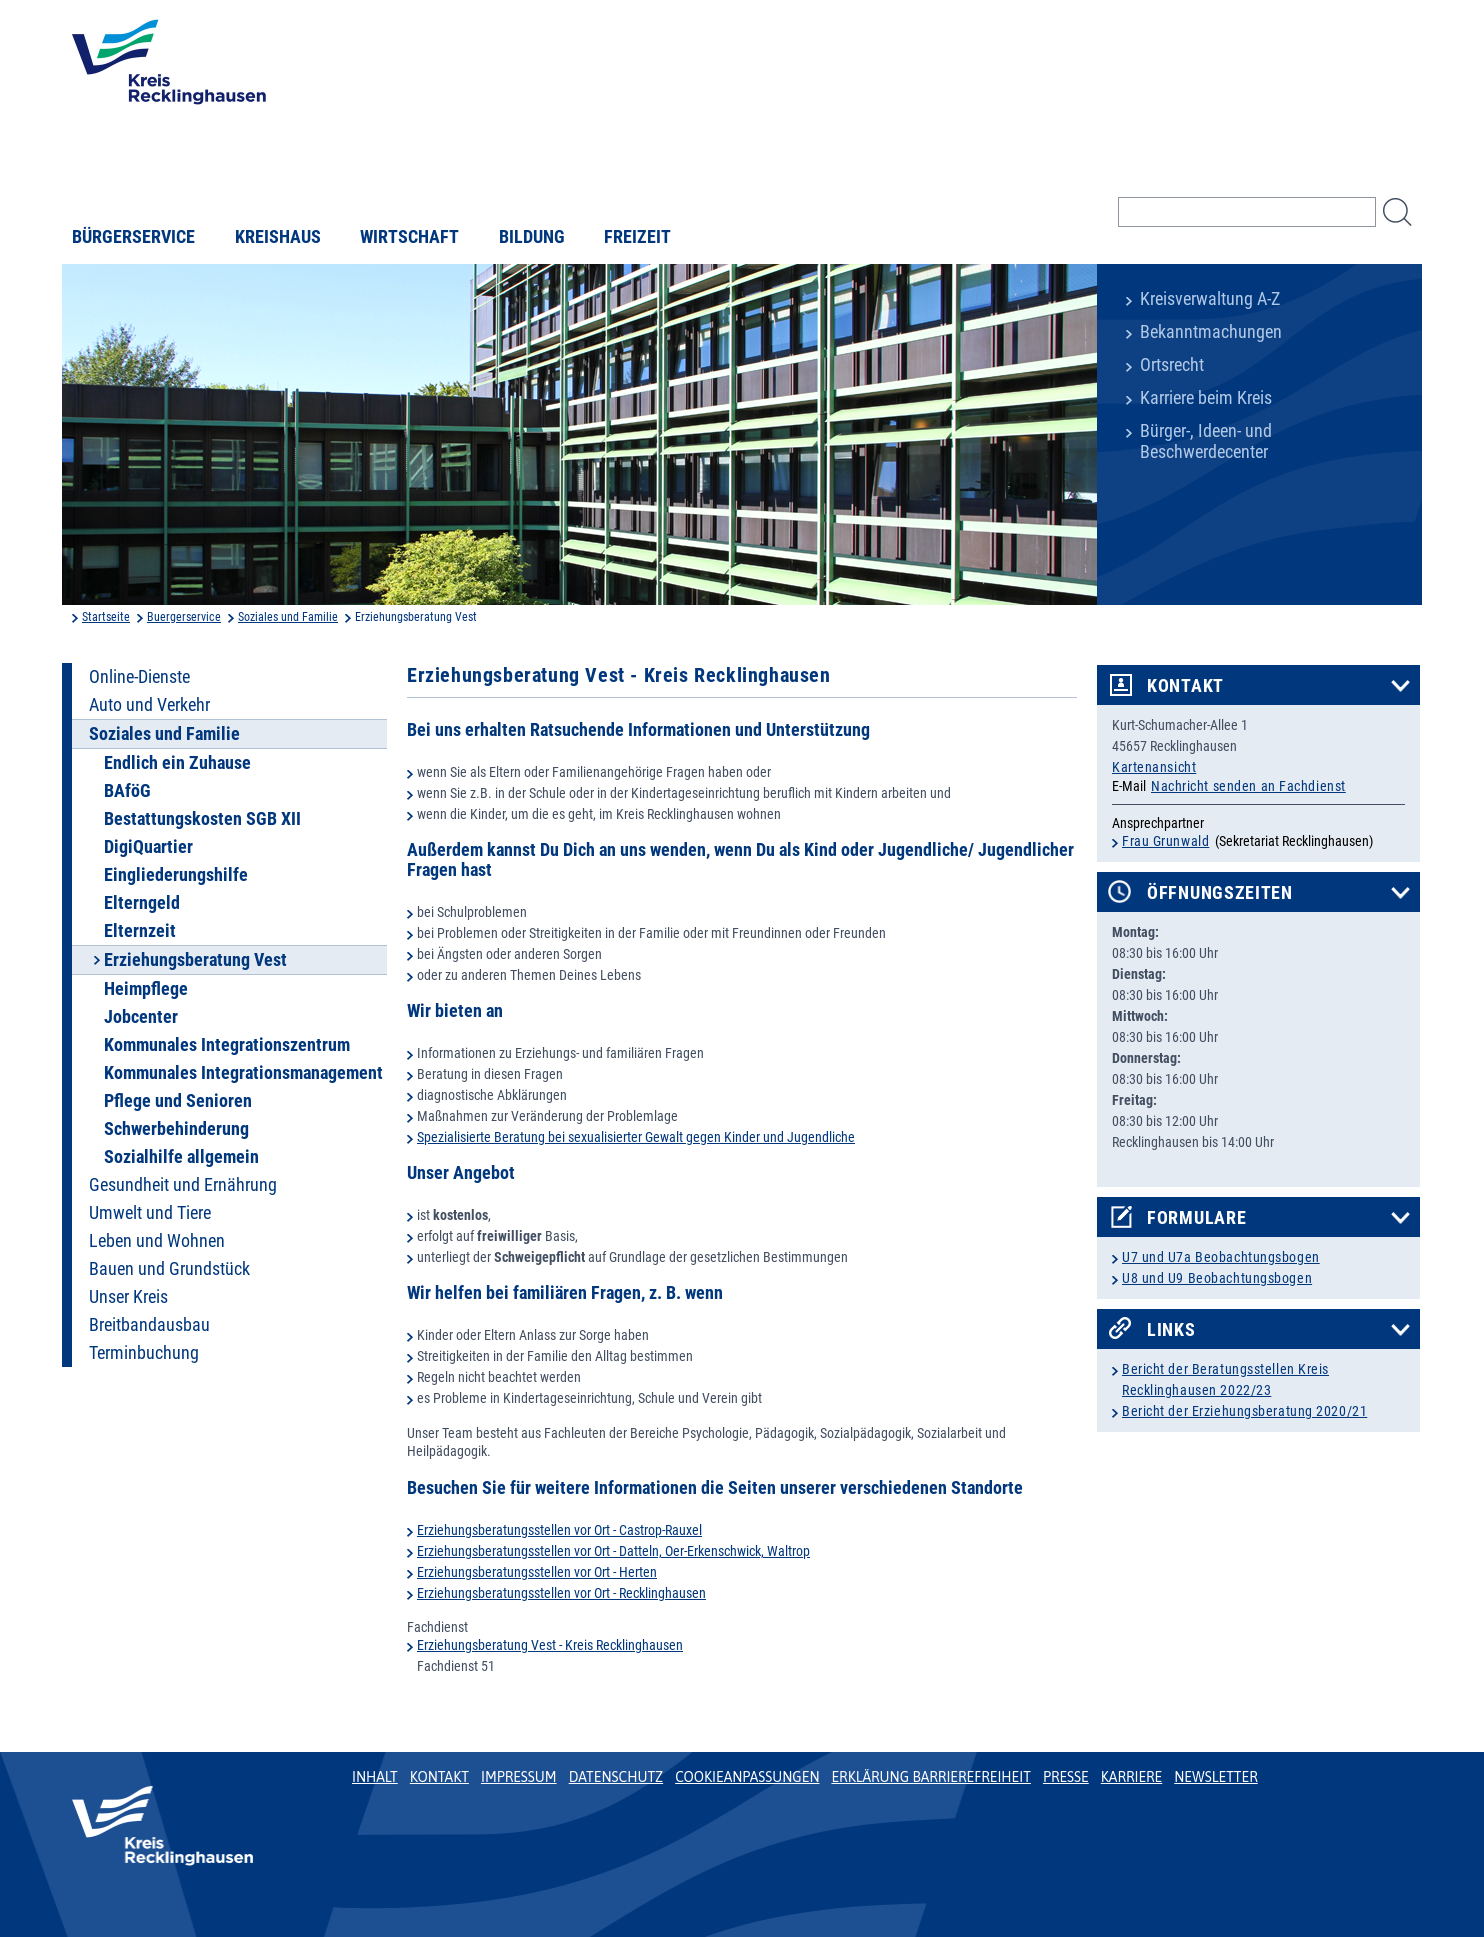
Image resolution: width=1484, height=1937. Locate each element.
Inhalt (375, 1777)
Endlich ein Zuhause (177, 763)
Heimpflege (146, 989)
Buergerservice (184, 617)
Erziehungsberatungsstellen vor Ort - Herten (537, 1572)
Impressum (519, 1777)
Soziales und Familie (288, 617)
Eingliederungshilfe (176, 875)
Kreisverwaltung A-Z (1210, 299)
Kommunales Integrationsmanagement (243, 1073)
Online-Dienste (139, 677)
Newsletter (1215, 1777)
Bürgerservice (133, 237)
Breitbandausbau (149, 1325)
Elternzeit (140, 931)
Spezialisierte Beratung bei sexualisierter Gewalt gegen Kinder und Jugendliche (636, 1137)
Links (1171, 1330)
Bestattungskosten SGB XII (202, 819)
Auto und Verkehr (149, 705)
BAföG (127, 791)
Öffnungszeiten (1220, 893)
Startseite (106, 617)
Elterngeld (142, 903)
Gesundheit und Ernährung (183, 1185)
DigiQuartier (148, 847)
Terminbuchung (144, 1353)
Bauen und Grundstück (169, 1269)
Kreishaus (278, 237)
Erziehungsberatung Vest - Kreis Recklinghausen (550, 1645)
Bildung (532, 237)
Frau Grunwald (1165, 841)
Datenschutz (616, 1777)
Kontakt (1185, 686)
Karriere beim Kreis (1206, 398)
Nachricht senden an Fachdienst (1248, 786)
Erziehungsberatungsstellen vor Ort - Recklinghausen (561, 1593)
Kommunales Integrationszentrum (227, 1045)
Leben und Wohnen (157, 1241)
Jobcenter (141, 1017)
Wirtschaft (409, 237)
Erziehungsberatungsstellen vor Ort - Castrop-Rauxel (559, 1530)
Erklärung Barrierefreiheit (930, 1777)
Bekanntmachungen (1211, 332)
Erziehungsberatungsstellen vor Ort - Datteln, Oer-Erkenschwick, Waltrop (613, 1551)
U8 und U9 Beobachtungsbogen (1217, 1278)
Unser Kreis (128, 1297)
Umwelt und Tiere (150, 1213)
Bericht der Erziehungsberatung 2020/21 (1244, 1411)
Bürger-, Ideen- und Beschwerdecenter (1206, 441)
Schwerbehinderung (176, 1129)
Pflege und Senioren (178, 1101)
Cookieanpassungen (747, 1777)
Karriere (1132, 1777)
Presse (1066, 1777)
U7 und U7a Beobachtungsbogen (1221, 1257)
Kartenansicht (1154, 767)
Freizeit (637, 237)
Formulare (1196, 1218)
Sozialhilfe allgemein (181, 1157)
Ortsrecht (1172, 365)
